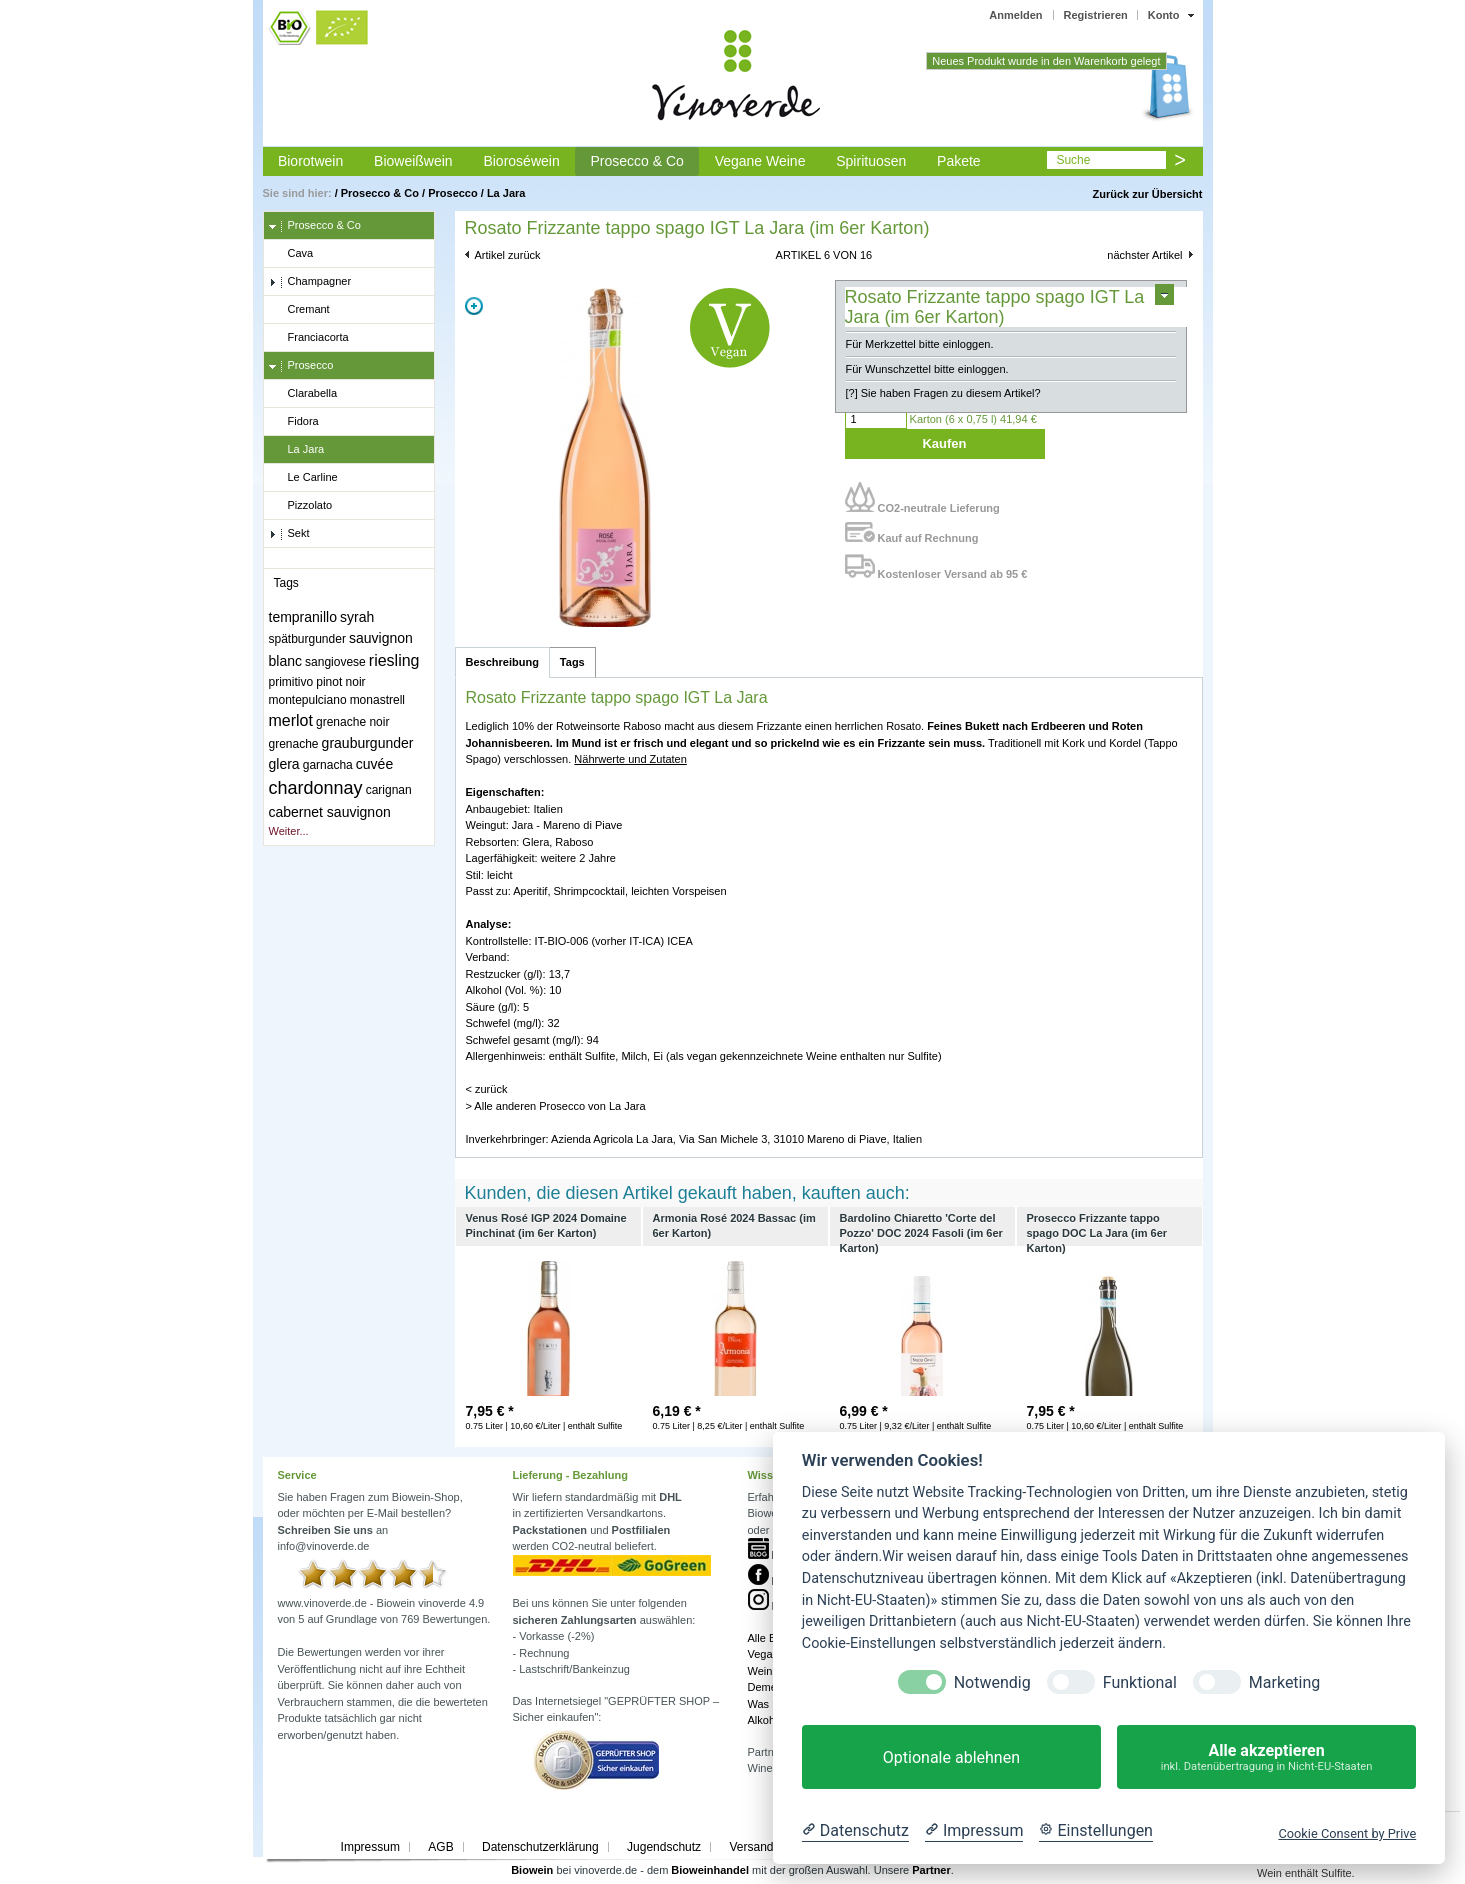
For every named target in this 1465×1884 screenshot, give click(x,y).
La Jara (506, 193)
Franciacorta (309, 338)
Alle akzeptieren (1266, 1757)
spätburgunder (307, 639)
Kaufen (944, 443)
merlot (291, 720)
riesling (394, 660)
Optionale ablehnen (951, 1757)
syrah (357, 617)
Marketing (1284, 1682)
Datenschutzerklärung (540, 1847)
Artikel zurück (508, 255)
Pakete (959, 161)
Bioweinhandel (710, 1870)
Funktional (1140, 1682)
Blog (771, 1555)
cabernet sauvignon (330, 812)
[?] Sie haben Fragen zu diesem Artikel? (943, 393)
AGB (440, 1847)
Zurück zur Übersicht (1147, 194)
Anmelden (1015, 15)
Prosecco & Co (636, 161)
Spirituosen (871, 161)
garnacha (328, 765)
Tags (572, 662)
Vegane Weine (760, 161)
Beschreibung (502, 662)
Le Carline (303, 478)
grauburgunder (368, 743)
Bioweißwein (413, 161)
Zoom (474, 306)
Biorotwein (310, 161)
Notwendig (992, 1682)
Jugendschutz (664, 1847)
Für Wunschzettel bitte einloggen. (927, 369)
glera (284, 764)
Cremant (299, 310)
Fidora (294, 422)
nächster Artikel (1144, 255)
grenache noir (352, 722)
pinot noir (340, 682)
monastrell (377, 700)
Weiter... (289, 831)
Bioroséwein (521, 161)
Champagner (310, 282)
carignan (389, 790)
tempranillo (303, 617)
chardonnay (316, 788)
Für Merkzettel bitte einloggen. (920, 344)
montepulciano (308, 700)
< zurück (487, 1089)
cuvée (374, 764)
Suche (1073, 160)
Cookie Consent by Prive (1347, 1833)
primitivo (291, 682)
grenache (294, 744)
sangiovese (335, 662)
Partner (931, 1870)
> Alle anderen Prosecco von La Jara (556, 1106)
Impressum (370, 1847)
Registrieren (1096, 15)
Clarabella (303, 394)
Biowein (532, 1870)
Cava (291, 254)
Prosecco (453, 193)
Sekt (289, 534)
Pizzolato (301, 506)
